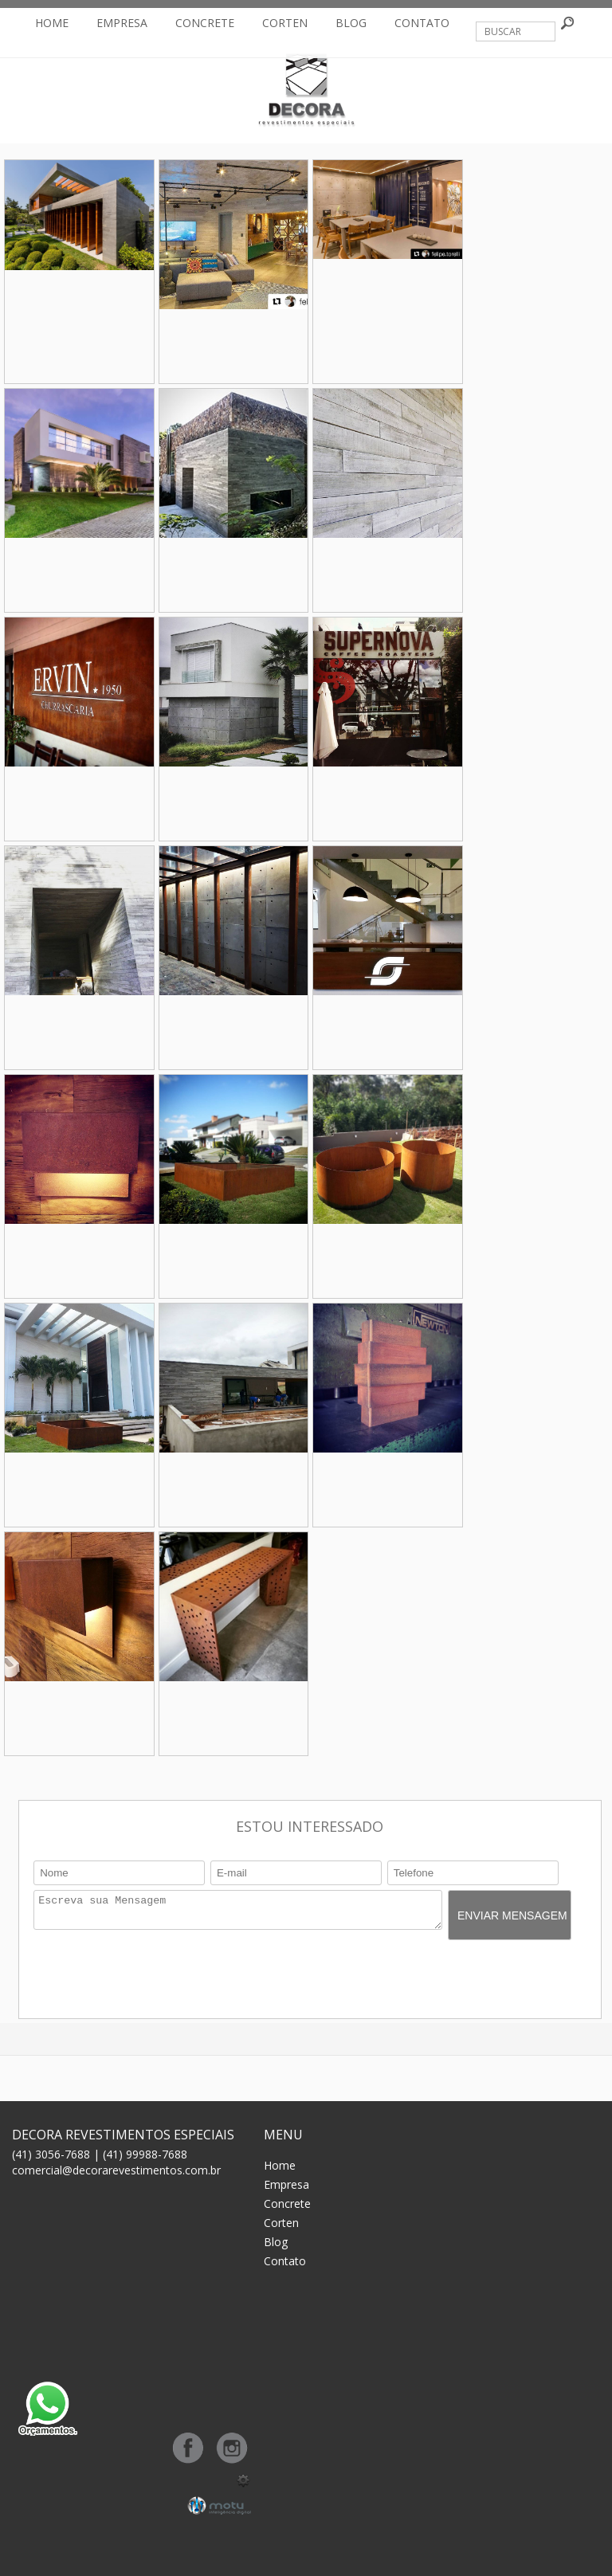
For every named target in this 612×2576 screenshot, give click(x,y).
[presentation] (154, 1975)
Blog (351, 22)
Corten (285, 22)
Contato (421, 22)
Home (52, 22)
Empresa (121, 22)
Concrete (204, 22)
